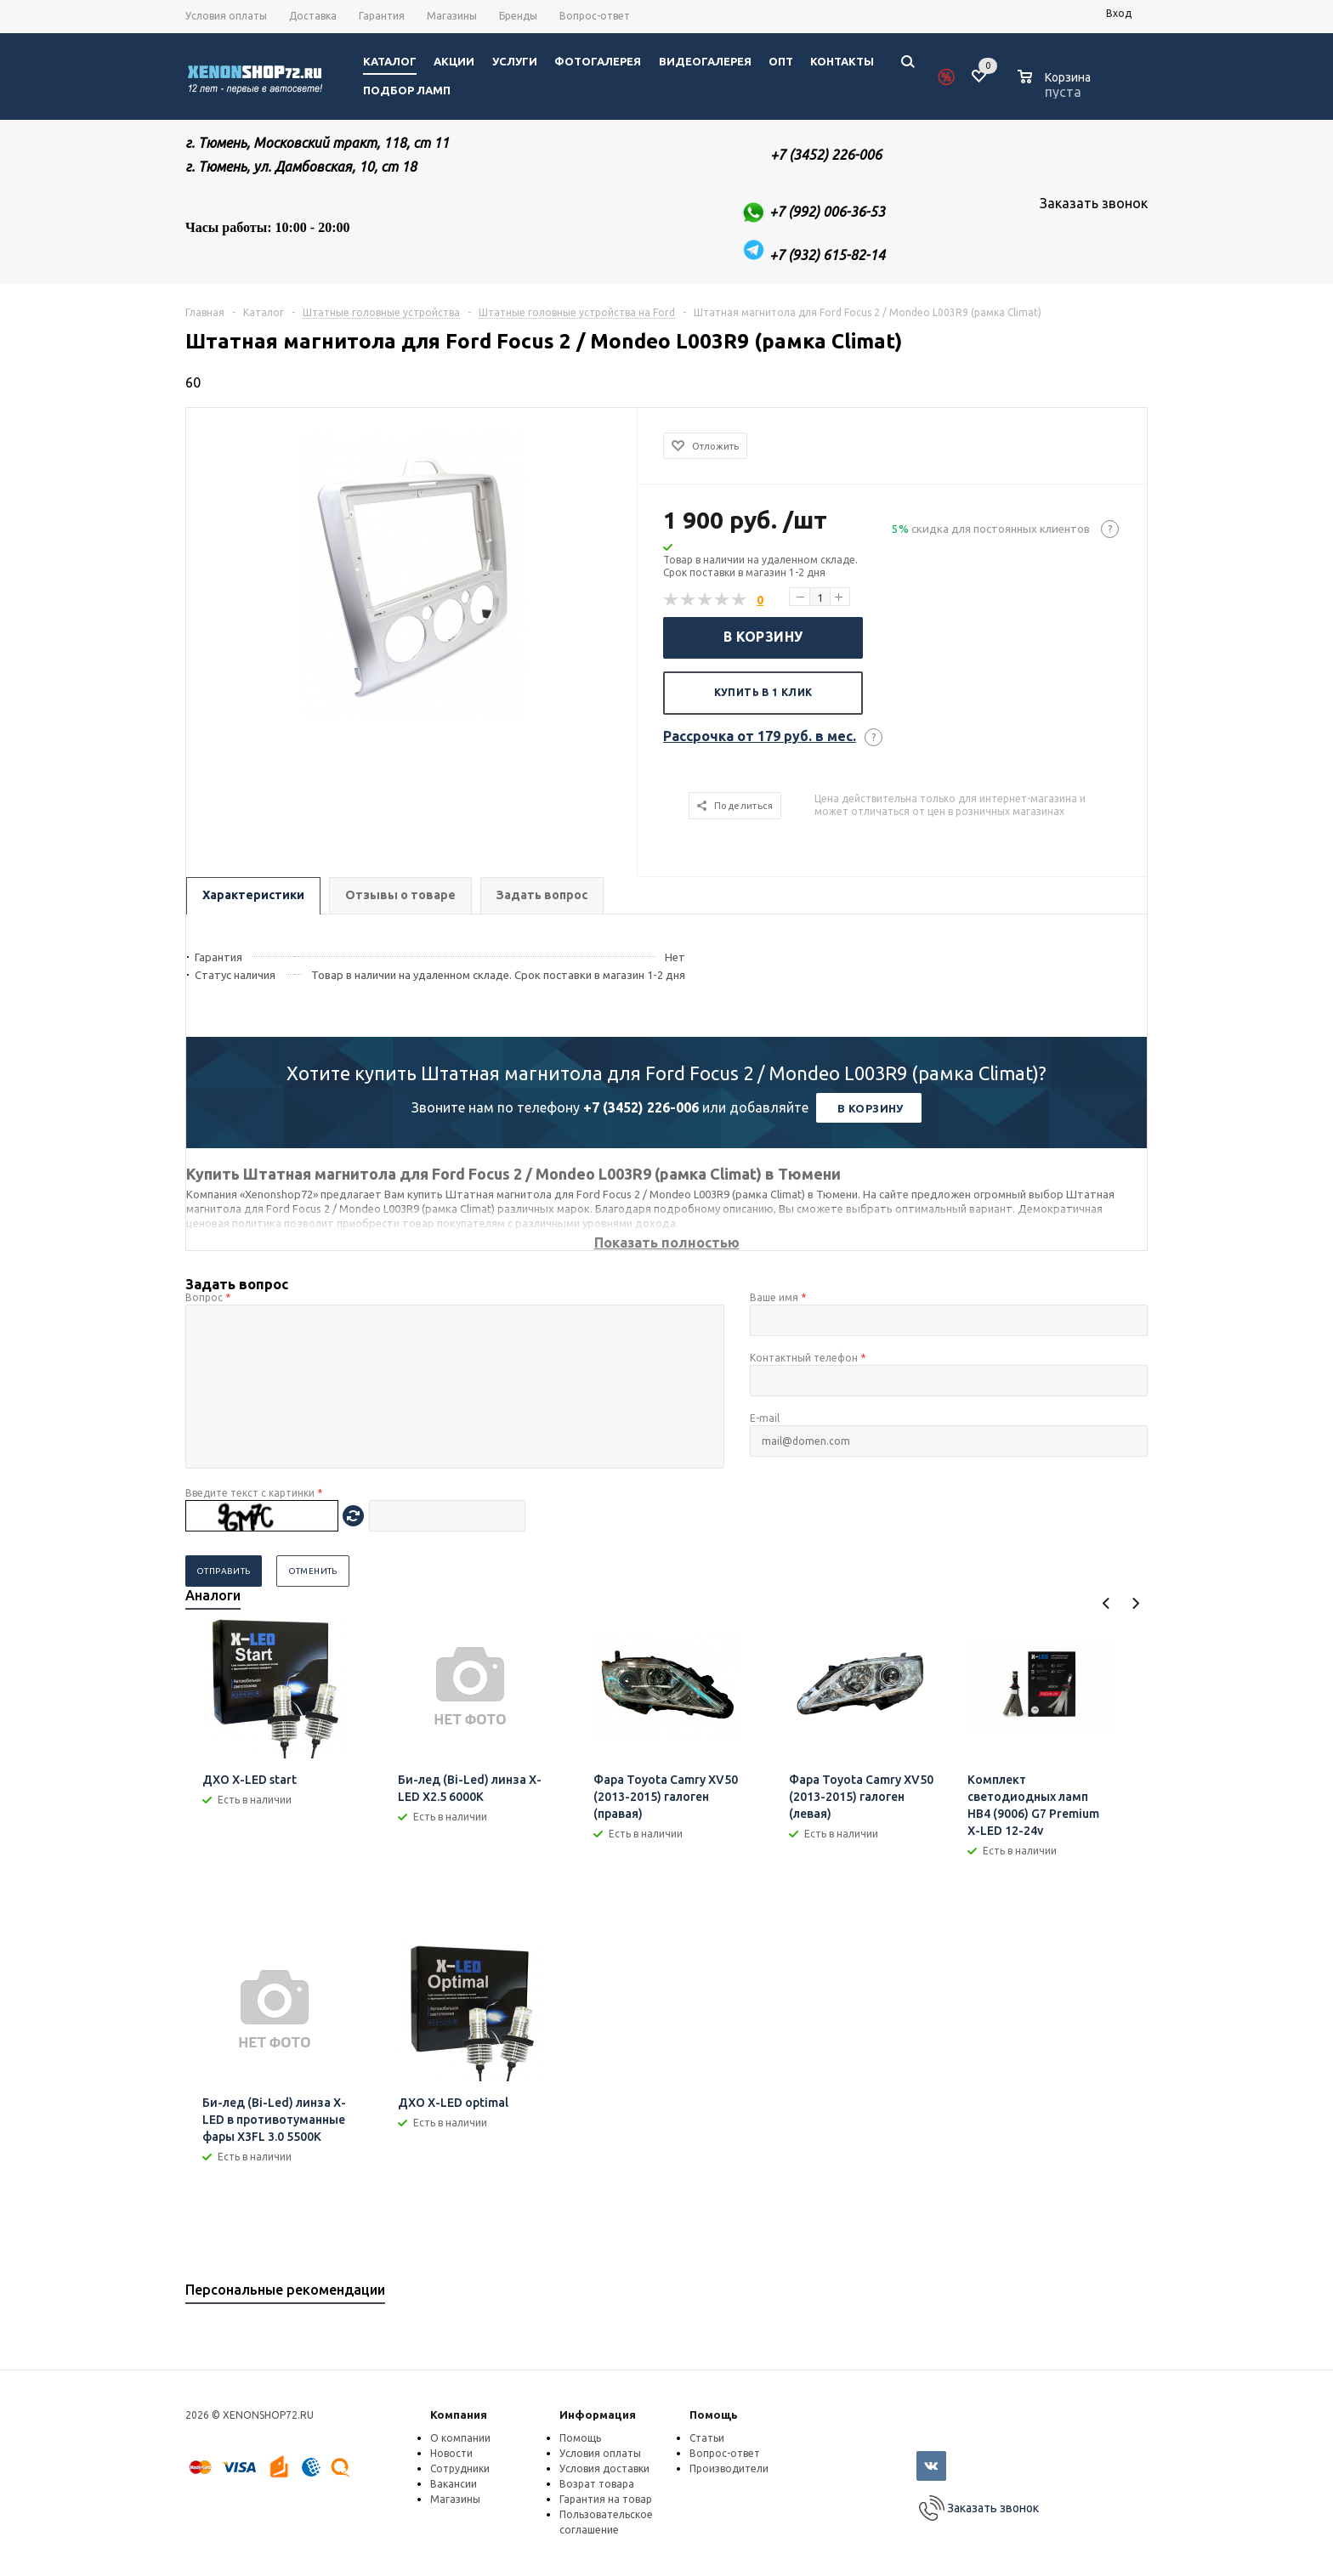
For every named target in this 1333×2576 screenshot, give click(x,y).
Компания (458, 2414)
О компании (460, 2437)
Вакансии (453, 2483)
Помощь (713, 2414)
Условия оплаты (600, 2453)
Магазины (455, 2499)
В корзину (763, 636)
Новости (451, 2453)
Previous (1106, 1603)
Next (1135, 1603)
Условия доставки (604, 2468)
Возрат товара (596, 2483)
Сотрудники (460, 2468)
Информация (597, 2414)
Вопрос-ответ (724, 2453)
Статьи (706, 2437)
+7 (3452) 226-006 (641, 1107)
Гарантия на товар (605, 2499)
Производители (729, 2468)
